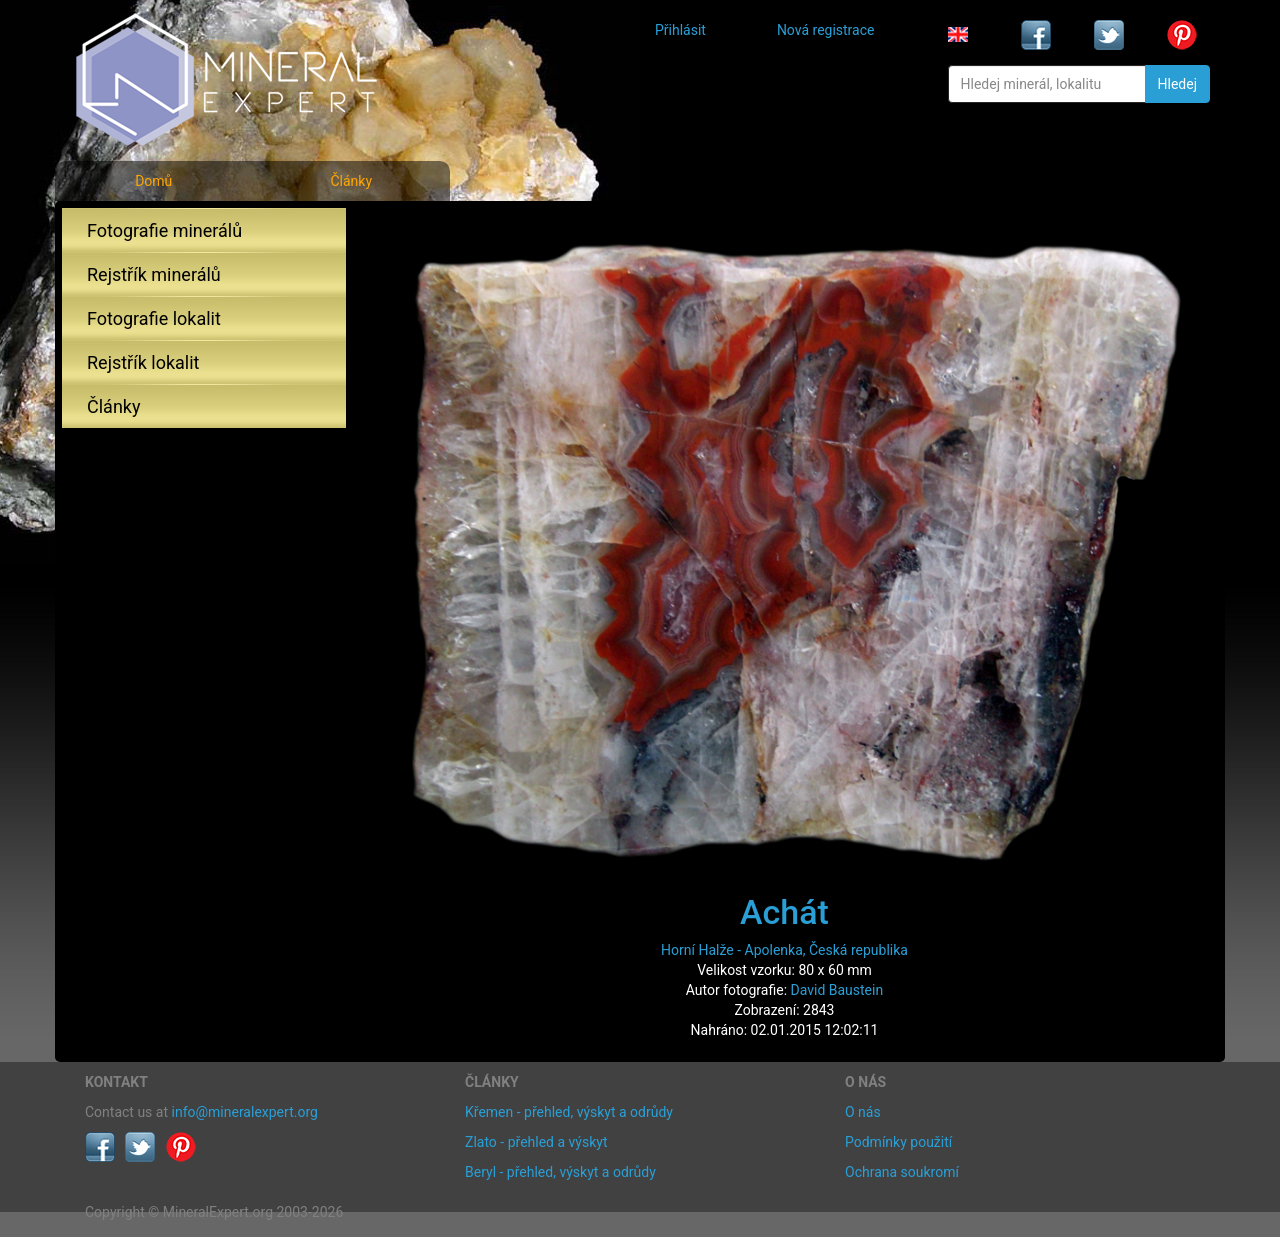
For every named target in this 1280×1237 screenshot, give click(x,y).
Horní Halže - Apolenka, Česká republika (784, 950)
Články (351, 181)
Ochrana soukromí (902, 1172)
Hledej (1177, 84)
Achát (784, 912)
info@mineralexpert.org (245, 1112)
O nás (863, 1112)
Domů (153, 181)
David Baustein (837, 990)
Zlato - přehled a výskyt (536, 1142)
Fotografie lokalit (154, 318)
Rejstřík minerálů (154, 274)
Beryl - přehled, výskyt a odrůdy (560, 1172)
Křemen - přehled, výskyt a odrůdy (569, 1112)
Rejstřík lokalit (143, 362)
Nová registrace (826, 30)
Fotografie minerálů (164, 230)
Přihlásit (680, 30)
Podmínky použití (898, 1142)
